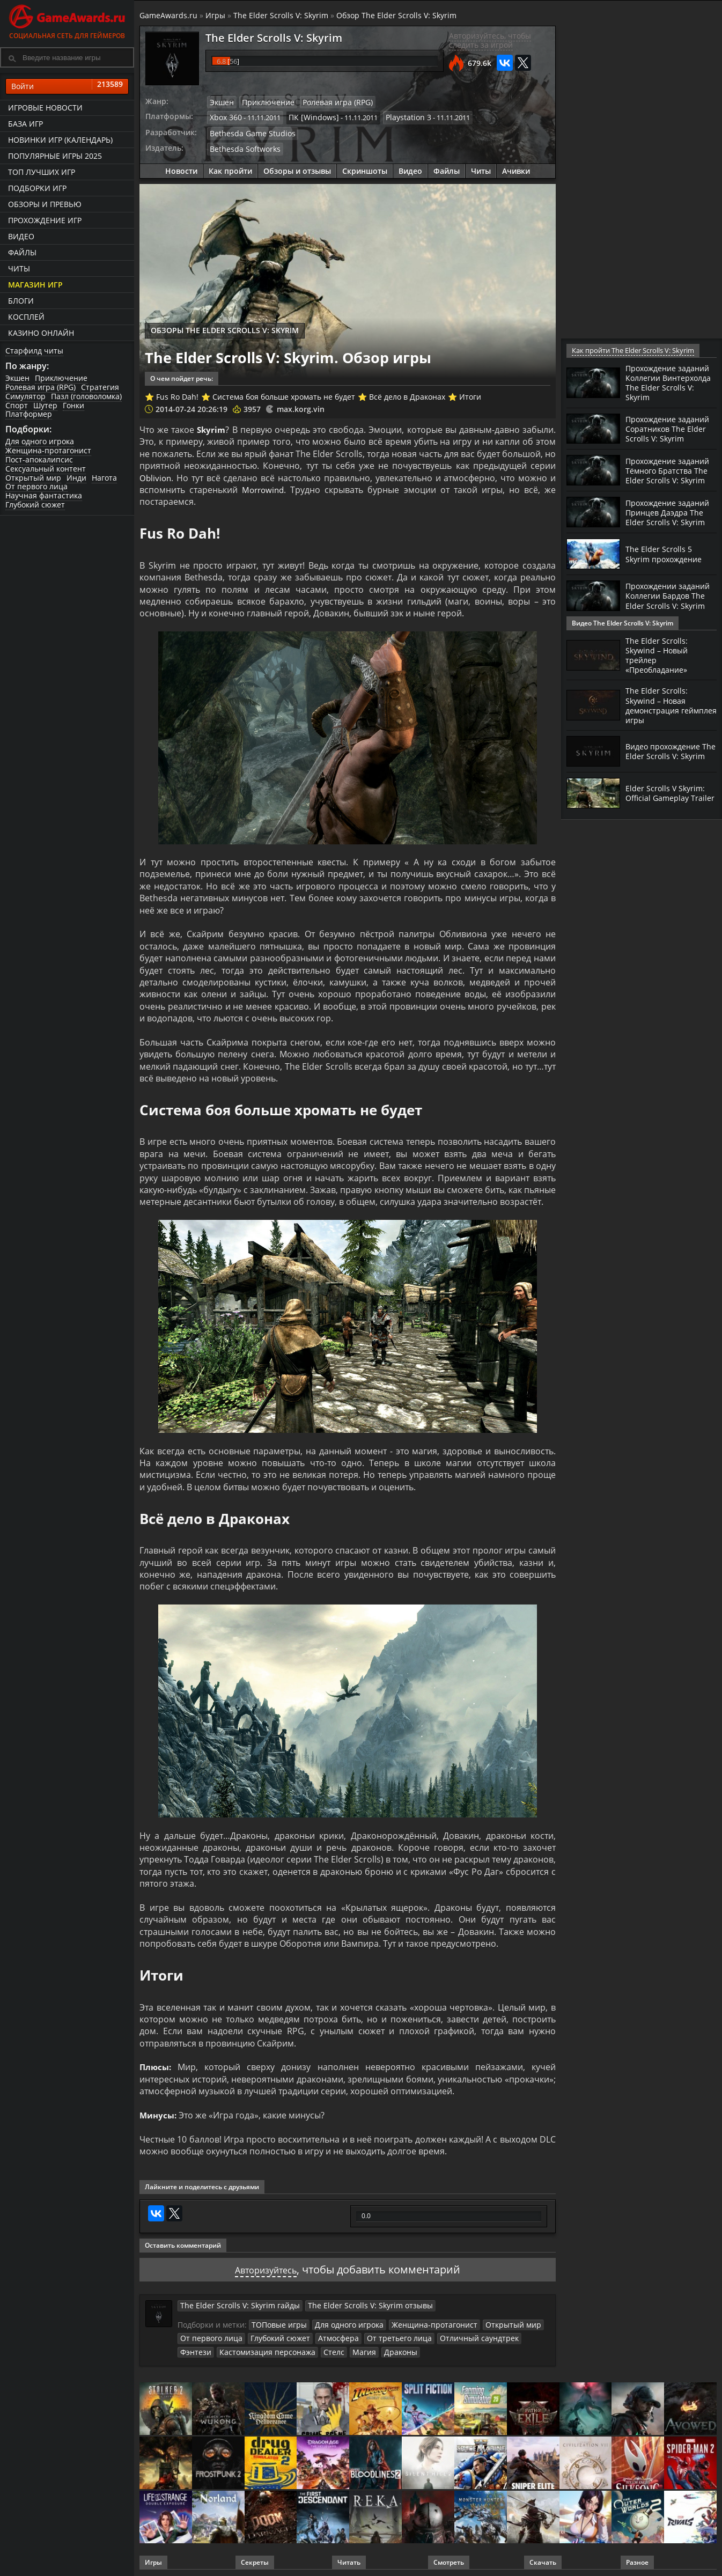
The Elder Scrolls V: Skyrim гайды (232, 2302)
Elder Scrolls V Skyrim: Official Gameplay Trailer (667, 813)
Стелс (284, 2347)
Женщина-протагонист (48, 450)
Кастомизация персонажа (223, 2347)
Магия (311, 2347)
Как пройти (230, 168)
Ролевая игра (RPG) (40, 387)
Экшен (17, 378)
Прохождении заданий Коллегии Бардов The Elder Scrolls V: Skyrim (663, 624)
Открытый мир (33, 478)
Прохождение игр (45, 220)
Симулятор (25, 396)
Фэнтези (510, 2334)
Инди (76, 478)
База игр (25, 124)
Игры (215, 15)
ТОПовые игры (276, 2320)
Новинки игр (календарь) (60, 140)
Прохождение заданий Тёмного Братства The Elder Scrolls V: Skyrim (662, 482)
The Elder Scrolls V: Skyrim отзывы (347, 2302)
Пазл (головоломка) (86, 396)
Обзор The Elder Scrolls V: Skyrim (396, 15)
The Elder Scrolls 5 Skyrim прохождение (667, 578)
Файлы (22, 252)
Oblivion (156, 475)
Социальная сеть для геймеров (67, 20)
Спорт (16, 405)
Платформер (28, 414)
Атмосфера (325, 2334)
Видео (21, 236)
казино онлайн (41, 333)
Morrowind (263, 486)
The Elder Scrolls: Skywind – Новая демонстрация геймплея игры (658, 725)
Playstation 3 (397, 116)
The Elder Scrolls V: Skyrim (280, 15)
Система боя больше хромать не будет (283, 393)
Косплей (26, 317)
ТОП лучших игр (41, 172)
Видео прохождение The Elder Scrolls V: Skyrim (667, 771)
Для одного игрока (39, 441)
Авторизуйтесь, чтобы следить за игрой (490, 40)
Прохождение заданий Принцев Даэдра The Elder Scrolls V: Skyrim (662, 532)
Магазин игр (35, 284)
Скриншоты (364, 168)
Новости (181, 168)
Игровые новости (45, 107)
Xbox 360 (224, 116)
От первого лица (36, 486)
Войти (67, 86)
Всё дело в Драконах (407, 393)
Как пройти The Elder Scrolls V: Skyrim (631, 350)
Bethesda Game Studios (248, 131)
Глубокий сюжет (35, 504)
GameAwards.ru (168, 15)
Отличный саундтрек (453, 2334)
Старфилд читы (34, 350)
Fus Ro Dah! (177, 393)
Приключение (61, 378)
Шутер (45, 405)
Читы (19, 268)
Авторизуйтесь (266, 2266)
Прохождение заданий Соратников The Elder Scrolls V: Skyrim (668, 432)
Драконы (345, 2347)
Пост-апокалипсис (39, 459)
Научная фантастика (43, 495)
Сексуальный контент (45, 468)
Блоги (21, 301)
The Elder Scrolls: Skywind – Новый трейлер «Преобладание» (659, 675)
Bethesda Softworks (242, 146)
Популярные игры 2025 (55, 156)
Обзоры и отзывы (297, 168)
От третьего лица (381, 2334)
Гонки (73, 405)
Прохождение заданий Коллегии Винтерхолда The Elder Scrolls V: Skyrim (667, 382)
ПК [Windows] (308, 116)
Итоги (470, 393)
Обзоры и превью (45, 204)
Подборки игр (37, 188)
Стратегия (100, 387)
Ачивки (516, 168)
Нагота (104, 478)
